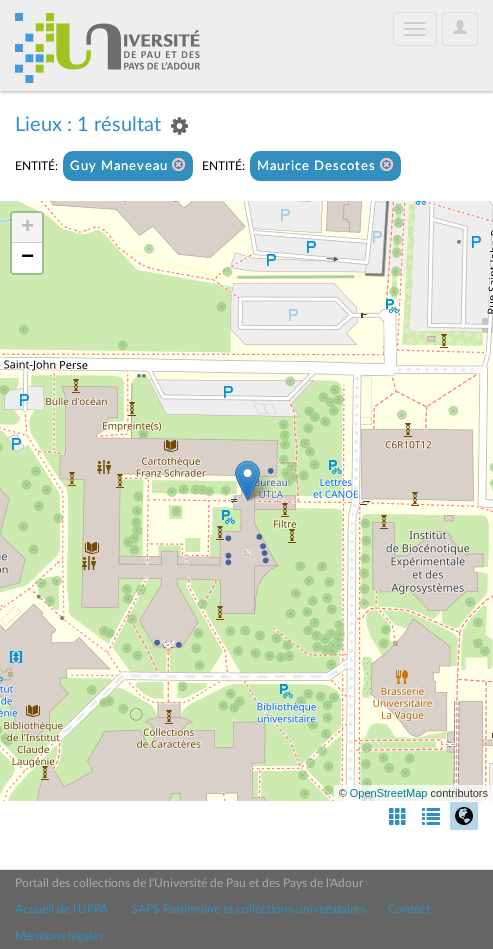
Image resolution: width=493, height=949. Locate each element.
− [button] (27, 258)
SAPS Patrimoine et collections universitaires (248, 909)
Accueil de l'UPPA (61, 909)
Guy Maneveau (128, 165)
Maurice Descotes (325, 165)
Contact (409, 909)
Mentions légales (59, 936)
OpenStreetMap (389, 793)
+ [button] (27, 228)
